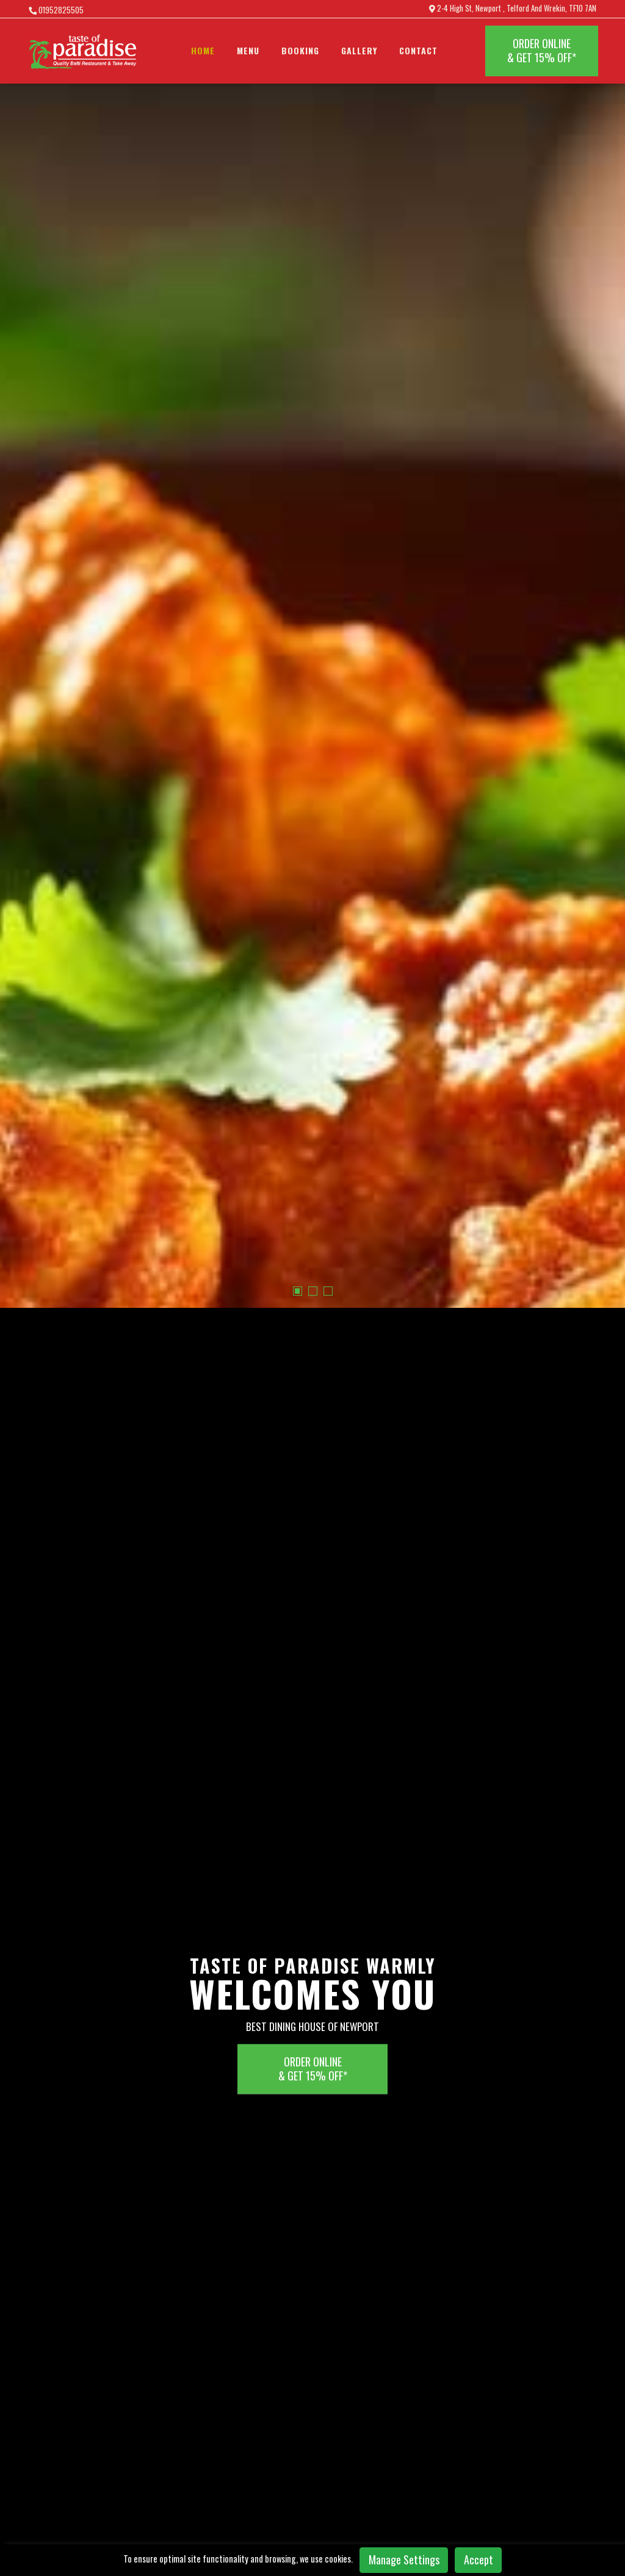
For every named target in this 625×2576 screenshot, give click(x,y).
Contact (418, 50)
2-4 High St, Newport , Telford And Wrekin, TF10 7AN (512, 9)
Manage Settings (404, 2559)
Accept (478, 2559)
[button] (297, 585)
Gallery (359, 50)
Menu (248, 50)
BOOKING (300, 50)
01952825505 (56, 10)
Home (203, 50)
